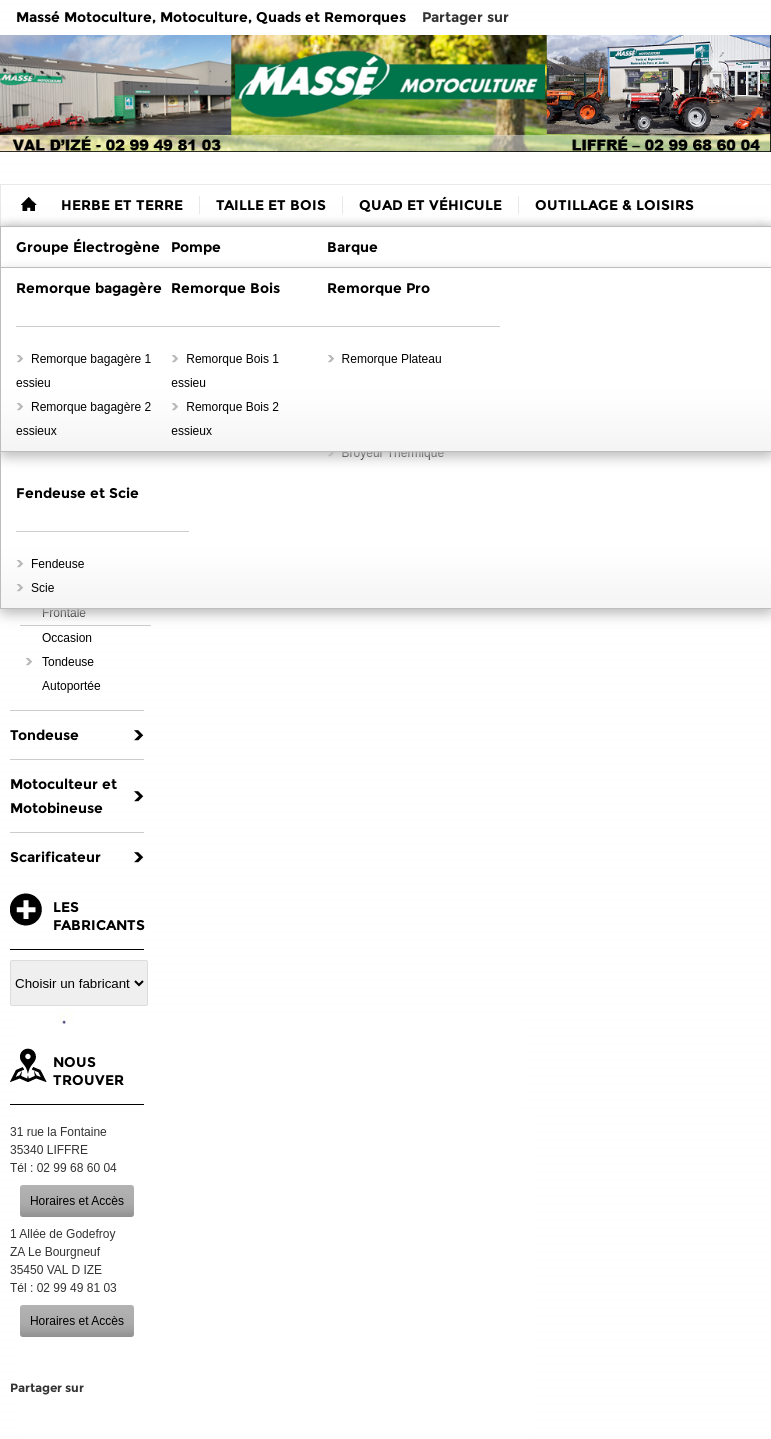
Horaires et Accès (77, 1201)
